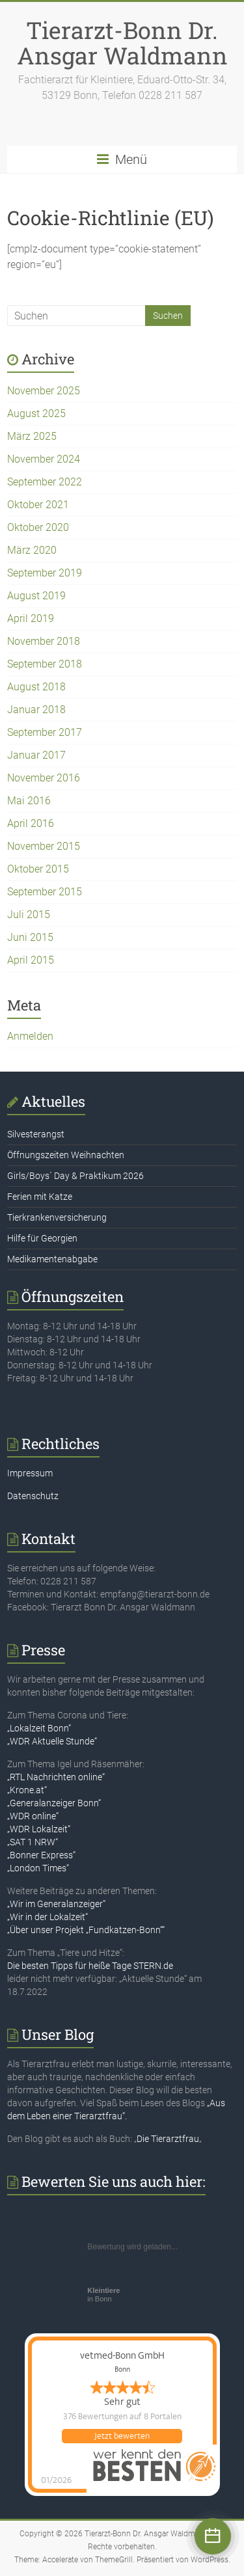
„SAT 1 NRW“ (32, 1842)
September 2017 (44, 732)
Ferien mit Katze (39, 1196)
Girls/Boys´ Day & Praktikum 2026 (75, 1176)
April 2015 (30, 960)
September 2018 (44, 664)
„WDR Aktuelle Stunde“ (52, 1741)
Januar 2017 (36, 755)
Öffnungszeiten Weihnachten (65, 1155)
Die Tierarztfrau (168, 2139)
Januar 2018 (36, 709)
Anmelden (30, 1036)
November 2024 (43, 459)
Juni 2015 (30, 937)
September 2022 (44, 482)
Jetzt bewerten (122, 2436)
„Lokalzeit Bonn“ (39, 1728)
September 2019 (44, 573)
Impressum (30, 1473)
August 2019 (36, 596)
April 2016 (30, 823)
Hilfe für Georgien (42, 1238)
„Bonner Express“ (41, 1855)
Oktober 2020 (38, 527)
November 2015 (43, 846)
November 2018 (43, 641)
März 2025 (32, 436)
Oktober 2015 (38, 869)
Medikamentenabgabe (52, 1259)
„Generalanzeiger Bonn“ (54, 1803)
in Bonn (103, 2294)
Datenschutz (33, 1496)
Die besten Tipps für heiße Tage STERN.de (90, 1965)
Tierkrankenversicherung (57, 1217)
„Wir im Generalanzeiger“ (56, 1904)
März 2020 (32, 550)
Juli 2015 (28, 914)
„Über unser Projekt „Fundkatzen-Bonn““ (86, 1930)
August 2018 (36, 687)
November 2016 (43, 778)
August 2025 (36, 413)
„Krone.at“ (27, 1790)
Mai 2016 (29, 800)
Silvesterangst (35, 1134)
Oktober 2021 (38, 504)
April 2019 (30, 618)
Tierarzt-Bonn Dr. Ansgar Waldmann (122, 42)
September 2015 (44, 892)
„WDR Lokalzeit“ (38, 1829)
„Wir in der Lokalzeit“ (47, 1917)
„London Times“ (38, 1868)
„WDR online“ (33, 1816)
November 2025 (43, 391)
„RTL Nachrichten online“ (56, 1777)
